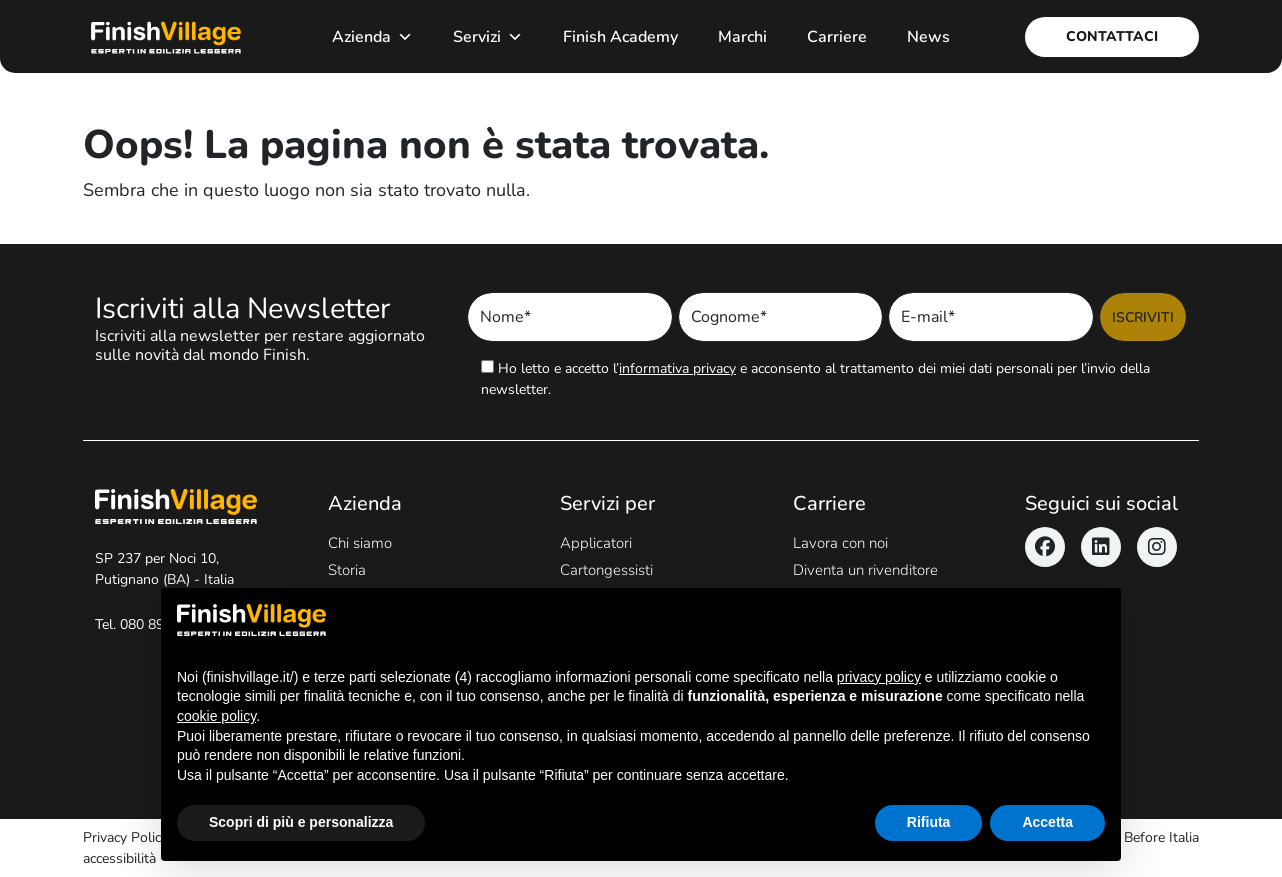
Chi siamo (360, 543)
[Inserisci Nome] (570, 317)
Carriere (837, 37)
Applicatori (596, 543)
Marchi (742, 37)
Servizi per (607, 503)
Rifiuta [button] (929, 822)
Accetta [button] (1047, 822)
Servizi (488, 37)
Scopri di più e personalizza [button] (301, 822)
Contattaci (1112, 36)
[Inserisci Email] (991, 317)
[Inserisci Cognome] (781, 317)
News (928, 37)
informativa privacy (677, 368)
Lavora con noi (840, 543)
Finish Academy (620, 37)
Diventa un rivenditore (865, 570)
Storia (347, 570)
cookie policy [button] (216, 716)
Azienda (372, 37)
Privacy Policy (125, 837)
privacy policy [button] (879, 677)
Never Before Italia (1141, 837)
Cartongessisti (606, 570)
